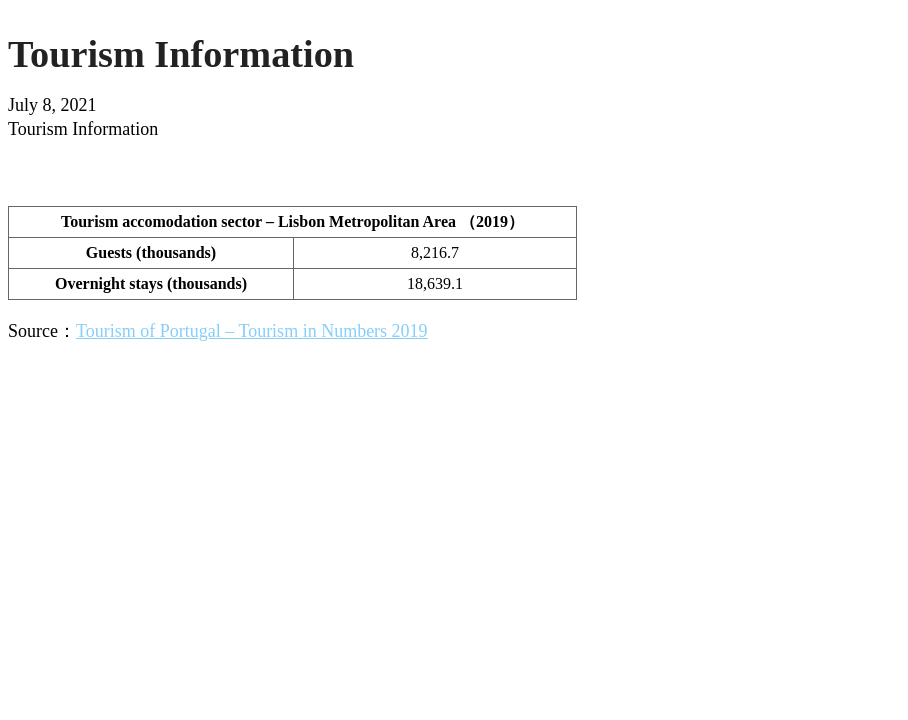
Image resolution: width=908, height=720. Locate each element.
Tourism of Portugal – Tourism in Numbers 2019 (252, 331)
